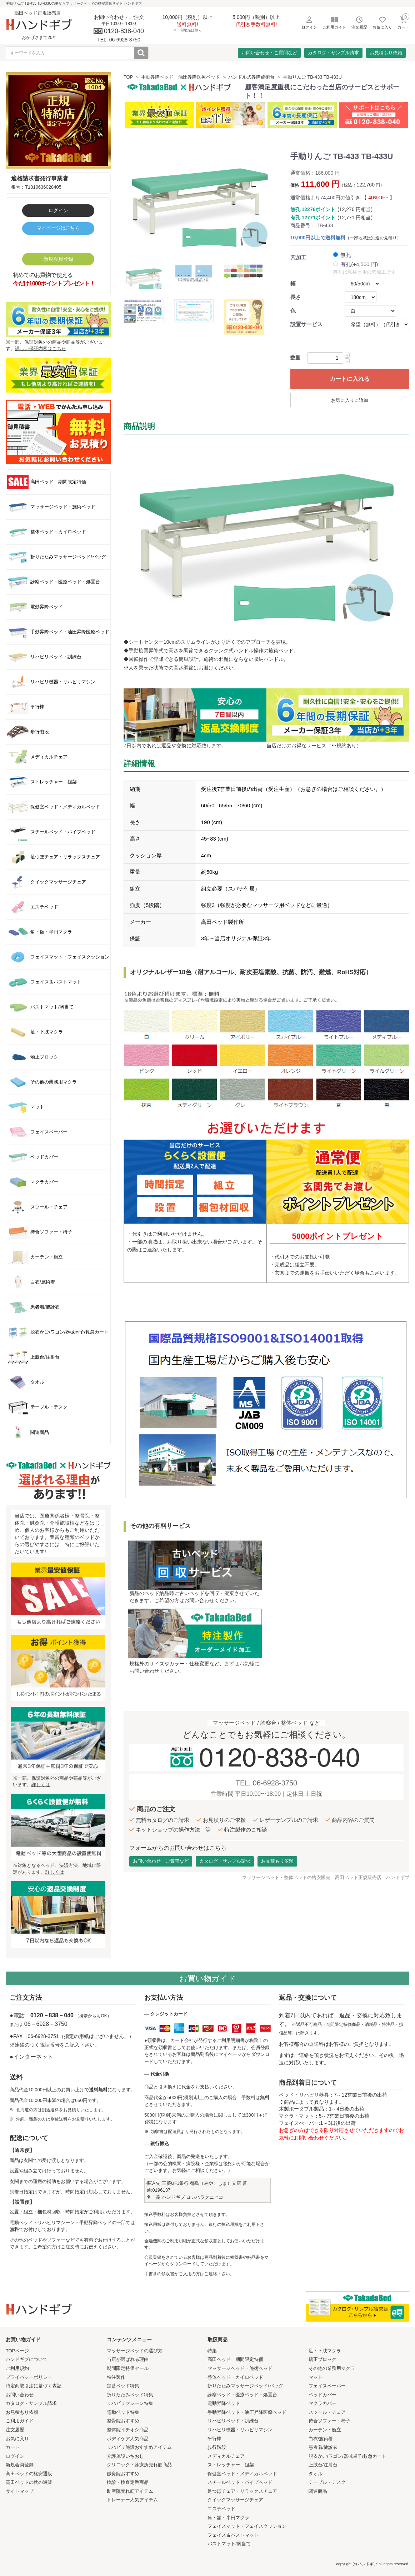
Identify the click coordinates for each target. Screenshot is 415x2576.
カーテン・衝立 (325, 2429)
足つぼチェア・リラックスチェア (242, 2491)
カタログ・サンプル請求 (333, 52)
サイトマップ (20, 2491)
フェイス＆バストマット (233, 2535)
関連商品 (318, 2491)
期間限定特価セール (128, 2368)
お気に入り (17, 2438)
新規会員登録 (58, 259)
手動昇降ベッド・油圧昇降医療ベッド (180, 77)
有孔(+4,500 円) (359, 264)
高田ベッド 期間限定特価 (235, 2359)
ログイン (58, 210)
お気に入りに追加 (349, 400)
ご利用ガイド (20, 2420)
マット (315, 2377)
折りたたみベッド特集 (130, 2394)
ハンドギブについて (27, 2359)
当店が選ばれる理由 (128, 2359)
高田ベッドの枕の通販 (29, 2482)
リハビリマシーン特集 (130, 2403)
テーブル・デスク (327, 2482)
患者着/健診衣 (323, 2447)
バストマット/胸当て (229, 2543)
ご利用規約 (17, 2368)
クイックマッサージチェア (235, 2499)
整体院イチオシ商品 (128, 2429)
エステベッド (221, 2508)
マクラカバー (322, 2403)
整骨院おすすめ (123, 2420)
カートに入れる (350, 379)
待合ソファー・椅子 (329, 2420)
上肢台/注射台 (323, 2464)
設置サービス (306, 324)
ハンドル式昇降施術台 (251, 77)
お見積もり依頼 (386, 52)
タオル (315, 2473)
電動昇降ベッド (224, 2403)
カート (13, 2447)
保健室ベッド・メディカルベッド (242, 2473)
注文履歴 (15, 2429)
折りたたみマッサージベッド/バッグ (245, 2385)
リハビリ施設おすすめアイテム (139, 2447)
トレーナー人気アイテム (132, 2499)
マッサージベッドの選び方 (134, 2350)
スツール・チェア (327, 2412)
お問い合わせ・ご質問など (269, 52)
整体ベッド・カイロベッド (235, 2377)
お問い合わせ (20, 2394)
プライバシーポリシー (29, 2377)
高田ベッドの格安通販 (29, 2473)
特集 (212, 2350)
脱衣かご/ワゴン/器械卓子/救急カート (348, 2456)
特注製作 (116, 2377)
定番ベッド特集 (123, 2385)
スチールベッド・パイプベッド (240, 2482)
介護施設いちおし (125, 2456)
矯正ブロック (322, 2359)
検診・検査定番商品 (128, 2482)
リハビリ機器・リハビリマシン (240, 2429)
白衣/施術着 (321, 2438)
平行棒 (214, 2438)
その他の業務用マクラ (332, 2368)
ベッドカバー (322, 2394)
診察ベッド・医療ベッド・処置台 (242, 2394)
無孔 (345, 255)
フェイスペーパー (327, 2385)
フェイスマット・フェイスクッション (247, 2526)
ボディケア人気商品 (128, 2438)
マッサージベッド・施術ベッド (240, 2368)
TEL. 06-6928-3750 (266, 1783)
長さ (295, 297)
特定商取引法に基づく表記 (33, 2385)
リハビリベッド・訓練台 (233, 2420)
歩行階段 (217, 2447)
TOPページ (17, 2350)
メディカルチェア (226, 2456)
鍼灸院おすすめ (123, 2473)
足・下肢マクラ (325, 2350)
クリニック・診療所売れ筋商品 (139, 2464)
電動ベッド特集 (123, 2412)
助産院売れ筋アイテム (130, 2491)
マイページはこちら (58, 228)
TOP (128, 77)
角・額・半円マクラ (228, 2517)
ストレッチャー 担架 (231, 2464)
